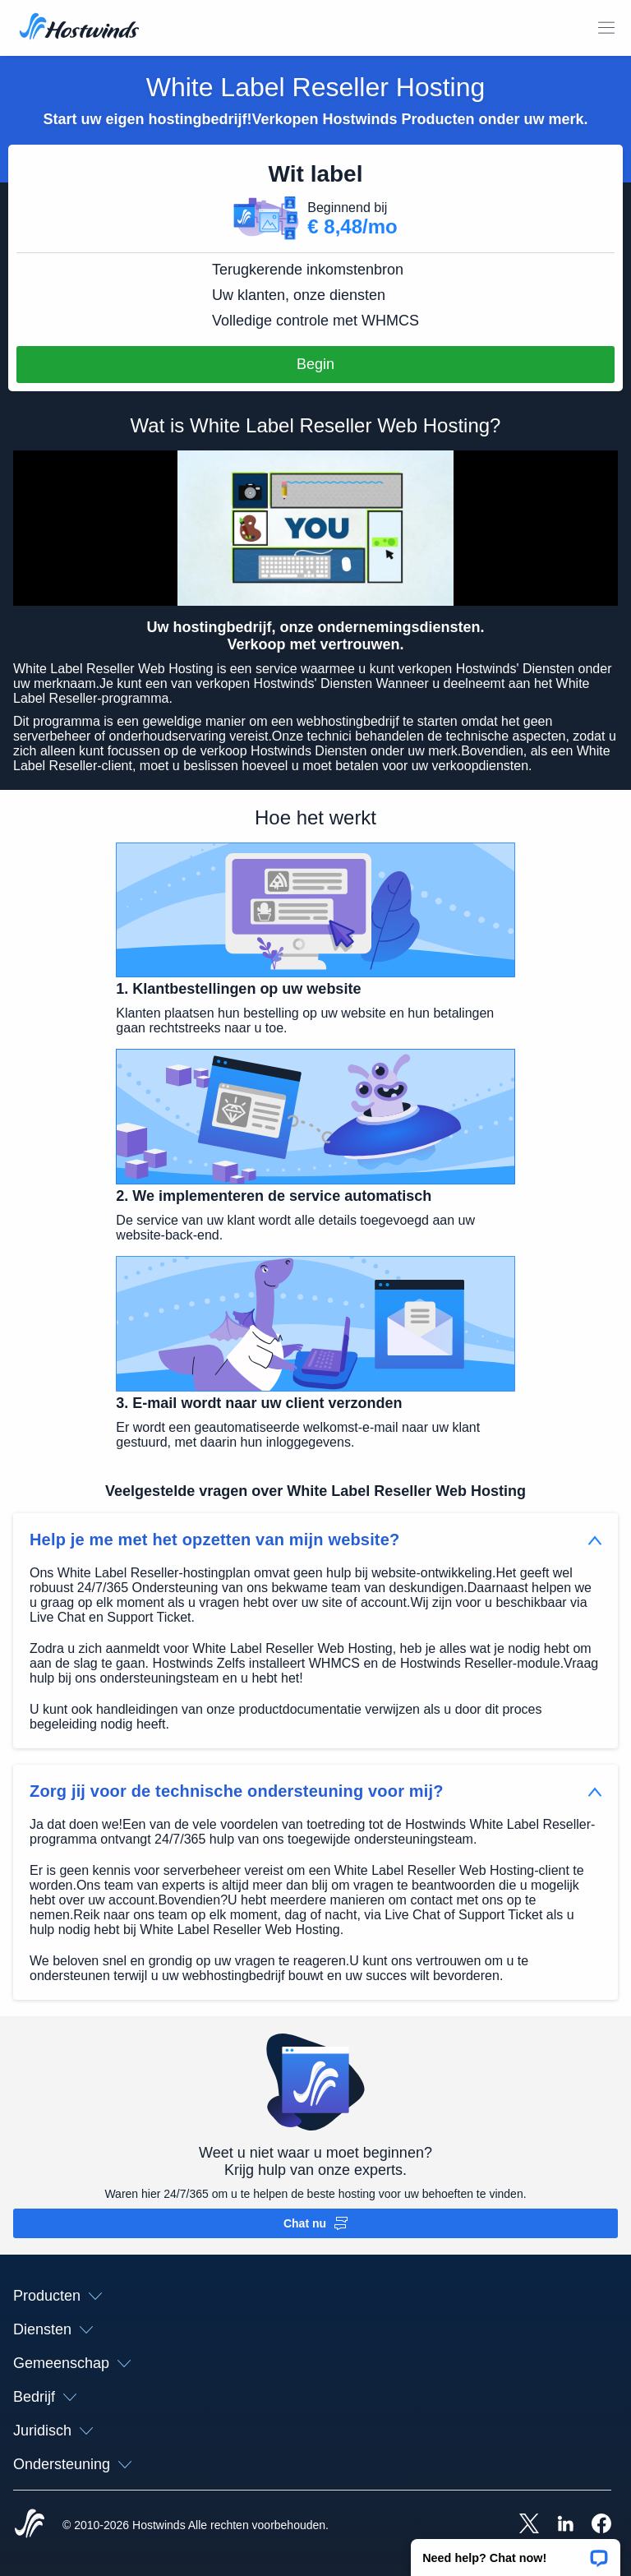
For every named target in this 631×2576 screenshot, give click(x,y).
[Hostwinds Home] (29, 2525)
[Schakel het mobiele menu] (606, 28)
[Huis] (79, 28)
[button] (515, 2552)
